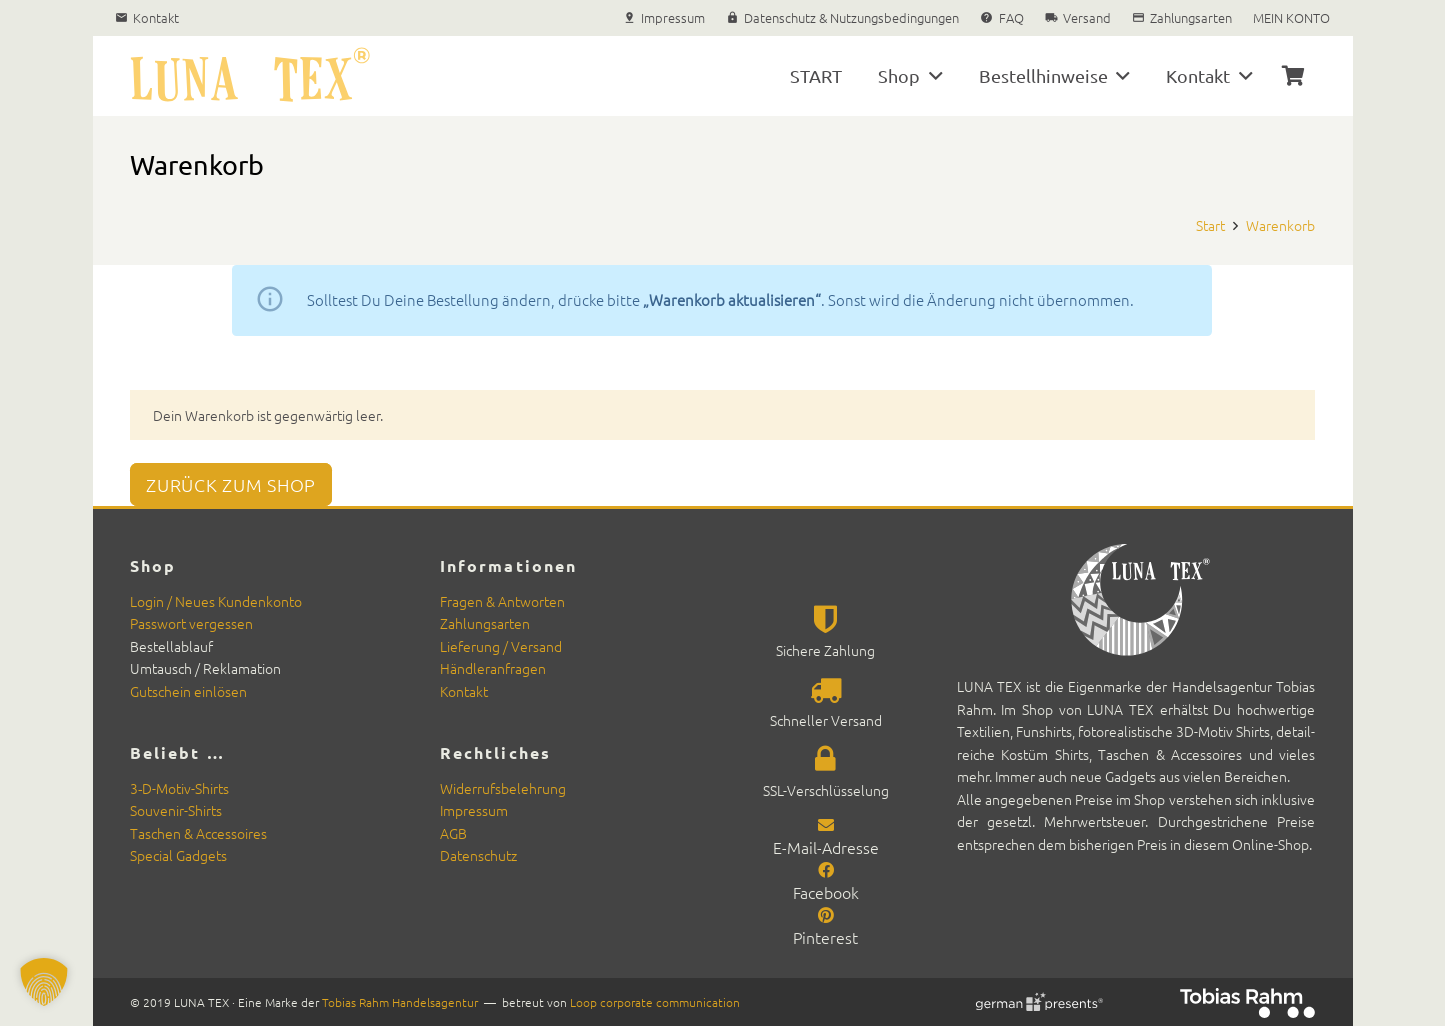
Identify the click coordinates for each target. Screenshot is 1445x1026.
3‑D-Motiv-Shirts (180, 788)
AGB (453, 833)
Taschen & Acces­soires (198, 833)
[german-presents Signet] (1037, 1002)
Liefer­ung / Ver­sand (501, 646)
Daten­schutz (478, 855)
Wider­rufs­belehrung (503, 788)
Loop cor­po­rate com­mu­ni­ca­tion (655, 1002)
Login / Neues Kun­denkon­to (216, 601)
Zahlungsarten (485, 623)
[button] (931, 76)
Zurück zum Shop (231, 484)
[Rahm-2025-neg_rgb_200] (1247, 1003)
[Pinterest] (826, 914)
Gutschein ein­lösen (188, 691)
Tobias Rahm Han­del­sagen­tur (400, 1002)
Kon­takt (464, 691)
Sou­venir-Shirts (176, 810)
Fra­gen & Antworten (502, 601)
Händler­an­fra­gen (493, 668)
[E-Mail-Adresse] (826, 824)
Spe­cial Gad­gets (178, 855)
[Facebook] (826, 869)
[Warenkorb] (1293, 76)
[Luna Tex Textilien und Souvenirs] (250, 76)
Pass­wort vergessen (191, 623)
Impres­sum (474, 810)
